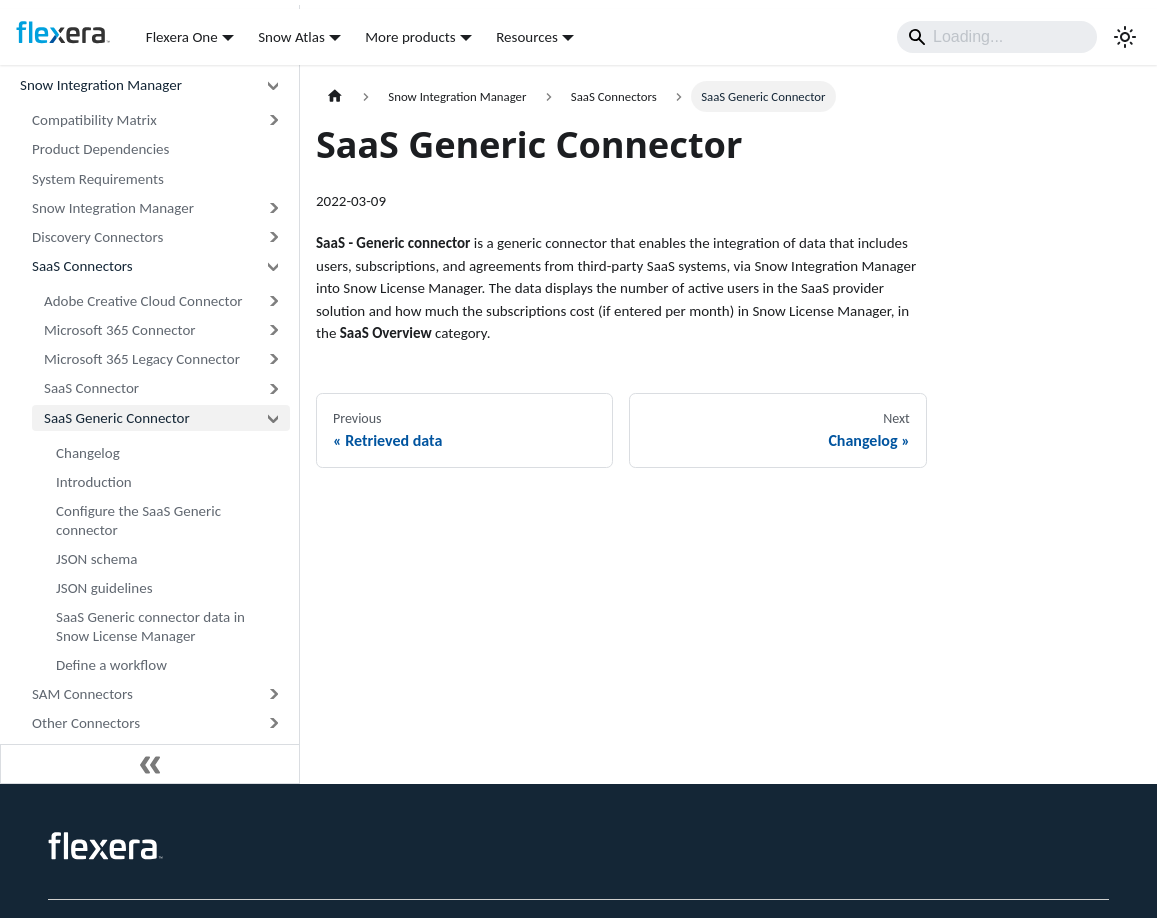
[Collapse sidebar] (150, 764)
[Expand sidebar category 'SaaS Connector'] (273, 388)
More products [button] (410, 37)
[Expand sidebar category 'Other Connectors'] (273, 723)
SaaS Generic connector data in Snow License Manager (150, 626)
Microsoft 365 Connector (120, 330)
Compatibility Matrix (94, 120)
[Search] (997, 37)
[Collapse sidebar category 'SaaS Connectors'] (273, 266)
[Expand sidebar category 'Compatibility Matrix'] (273, 120)
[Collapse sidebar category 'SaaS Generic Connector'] (273, 417)
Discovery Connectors (97, 237)
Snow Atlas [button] (291, 37)
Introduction (94, 482)
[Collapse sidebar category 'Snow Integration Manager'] (273, 85)
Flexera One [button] (182, 37)
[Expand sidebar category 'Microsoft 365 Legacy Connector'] (273, 359)
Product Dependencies (100, 149)
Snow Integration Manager (101, 85)
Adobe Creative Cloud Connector (143, 301)
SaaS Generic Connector (117, 418)
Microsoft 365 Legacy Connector (142, 359)
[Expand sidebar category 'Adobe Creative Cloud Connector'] (273, 301)
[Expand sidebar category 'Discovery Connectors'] (273, 237)
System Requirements (98, 179)
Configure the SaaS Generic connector (138, 520)
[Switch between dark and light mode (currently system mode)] (1125, 37)
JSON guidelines (104, 588)
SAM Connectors (82, 694)
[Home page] (335, 96)
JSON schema (96, 559)
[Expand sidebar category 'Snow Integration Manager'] (273, 208)
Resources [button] (527, 37)
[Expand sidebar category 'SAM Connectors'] (273, 694)
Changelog (88, 453)
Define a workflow (111, 665)
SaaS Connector (91, 388)
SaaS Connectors (82, 266)
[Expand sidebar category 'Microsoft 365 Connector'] (273, 330)
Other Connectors (86, 723)
